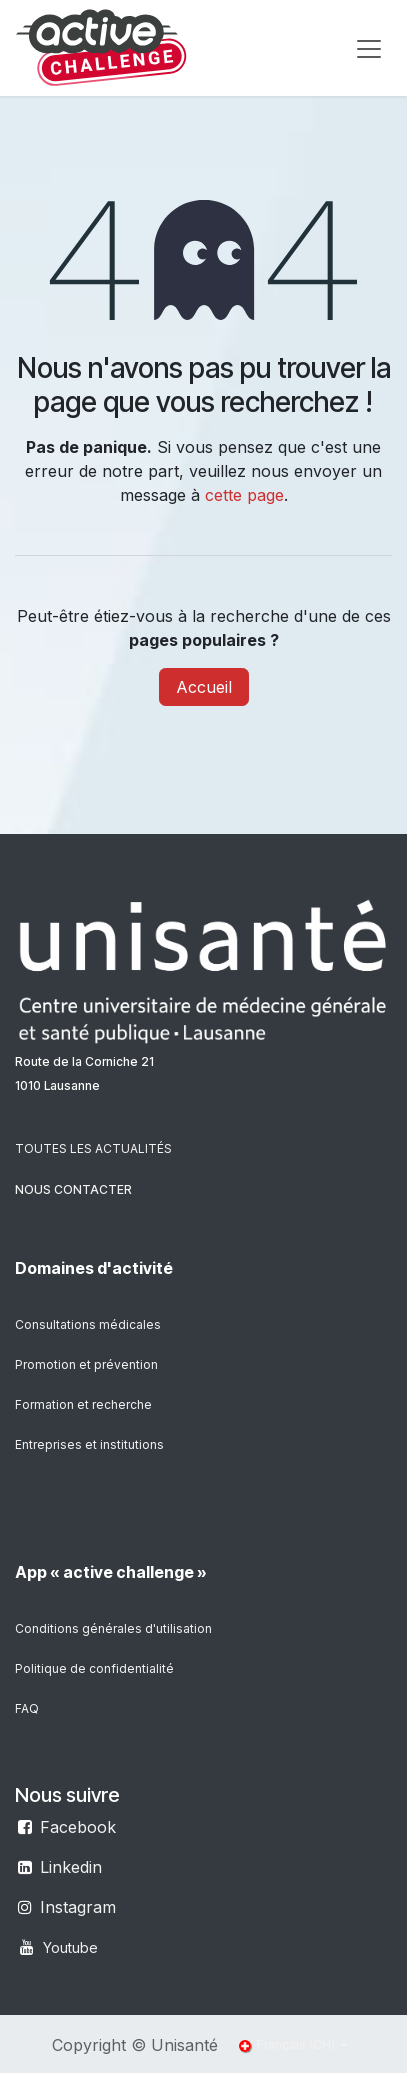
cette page (244, 495)
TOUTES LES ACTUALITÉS (93, 1148)
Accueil (204, 687)
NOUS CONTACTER (73, 1189)
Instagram (78, 1907)
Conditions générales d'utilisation (113, 1628)
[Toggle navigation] (369, 48)
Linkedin (71, 1867)
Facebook (78, 1827)
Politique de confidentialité (94, 1668)
